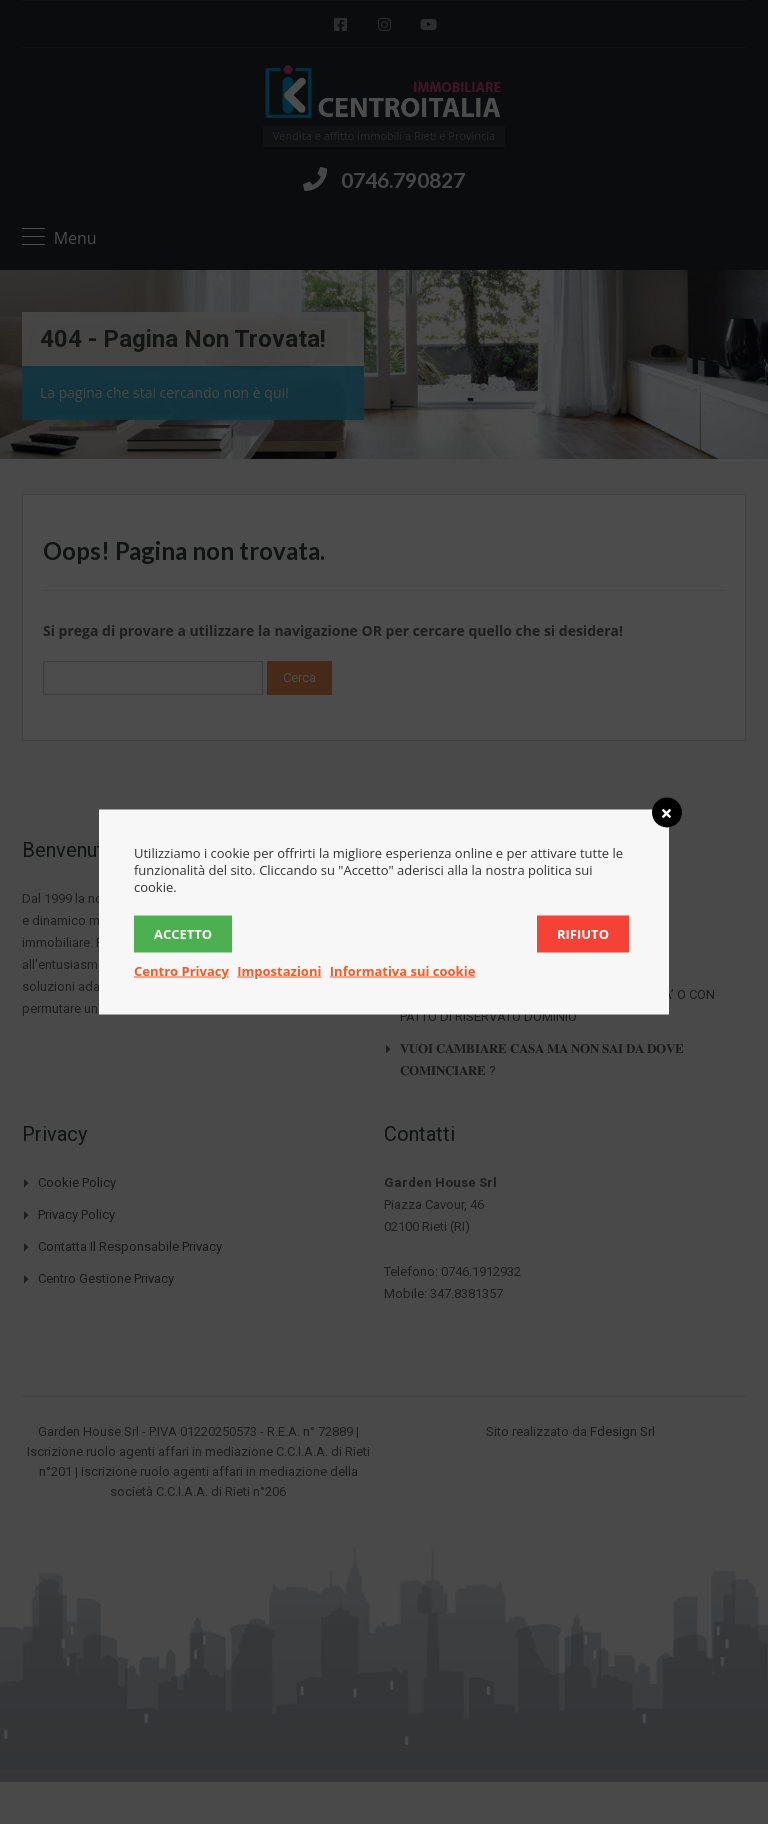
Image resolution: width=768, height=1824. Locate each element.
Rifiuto (583, 934)
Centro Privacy (181, 971)
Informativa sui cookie (403, 971)
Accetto (183, 934)
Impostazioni (279, 971)
